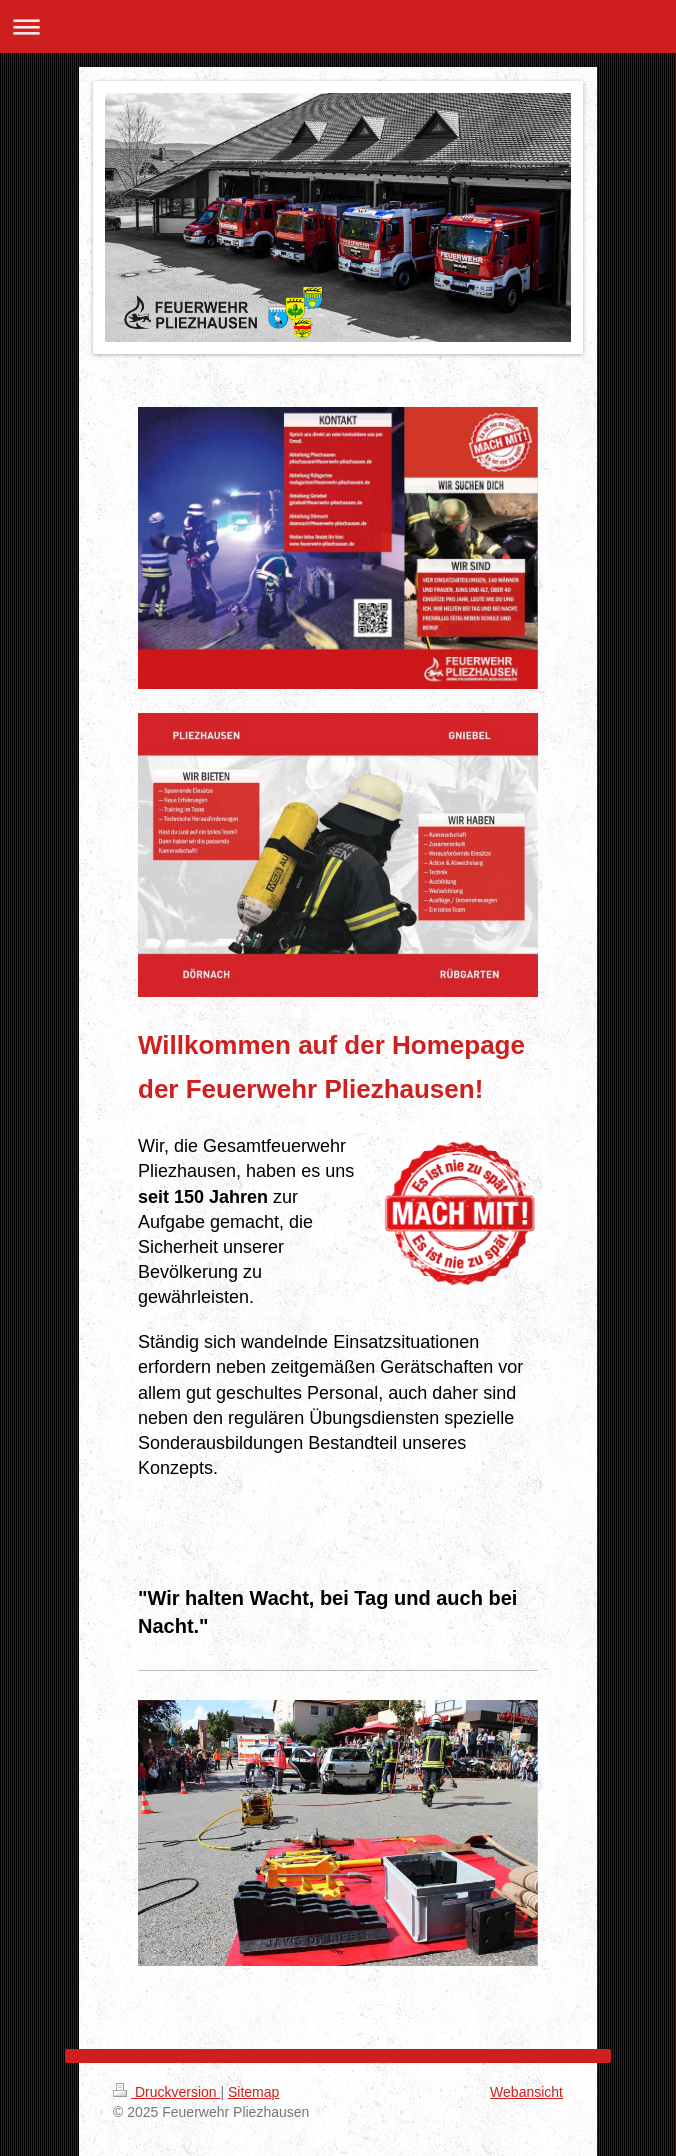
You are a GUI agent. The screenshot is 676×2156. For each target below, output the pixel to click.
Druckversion (166, 2092)
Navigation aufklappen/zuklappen (338, 26)
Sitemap (253, 2092)
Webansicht (526, 2092)
